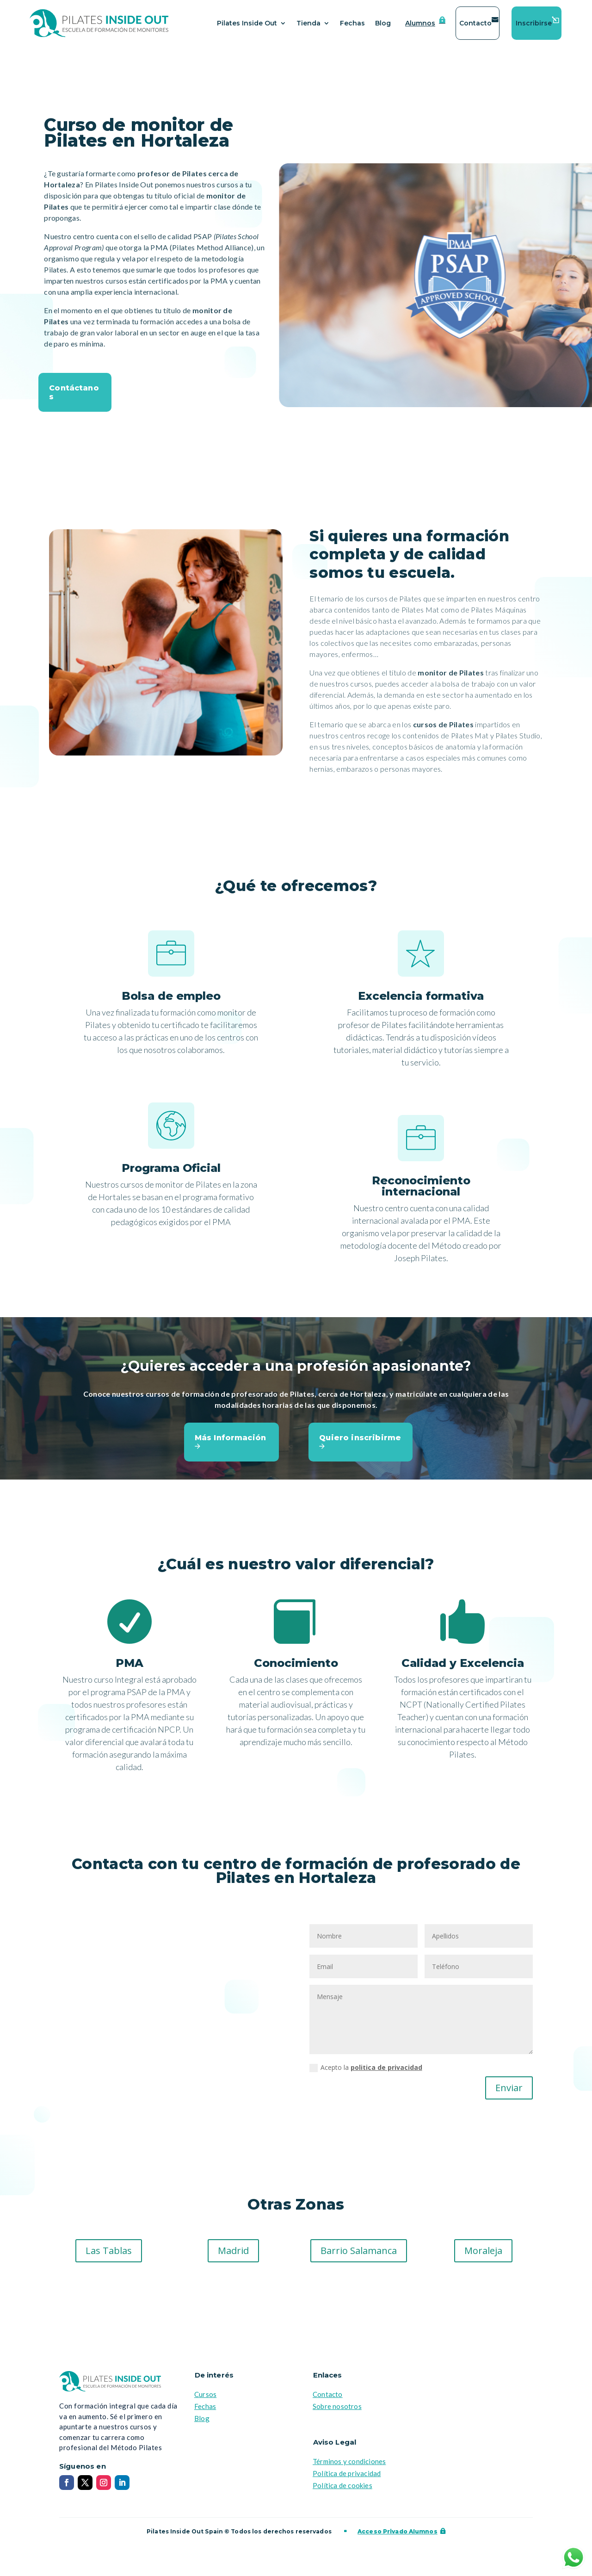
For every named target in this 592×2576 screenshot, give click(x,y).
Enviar (509, 2093)
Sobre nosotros (337, 2412)
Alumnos (420, 23)
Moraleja (483, 2256)
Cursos (205, 2400)
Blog (383, 23)
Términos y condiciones (349, 2467)
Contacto (475, 23)
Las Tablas (109, 2256)
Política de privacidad (347, 2479)
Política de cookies (342, 2491)
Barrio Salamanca (359, 2256)
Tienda (308, 23)
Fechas (352, 23)
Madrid (233, 2256)
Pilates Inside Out (247, 23)
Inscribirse (534, 23)
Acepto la (365, 2073)
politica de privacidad (386, 2072)
